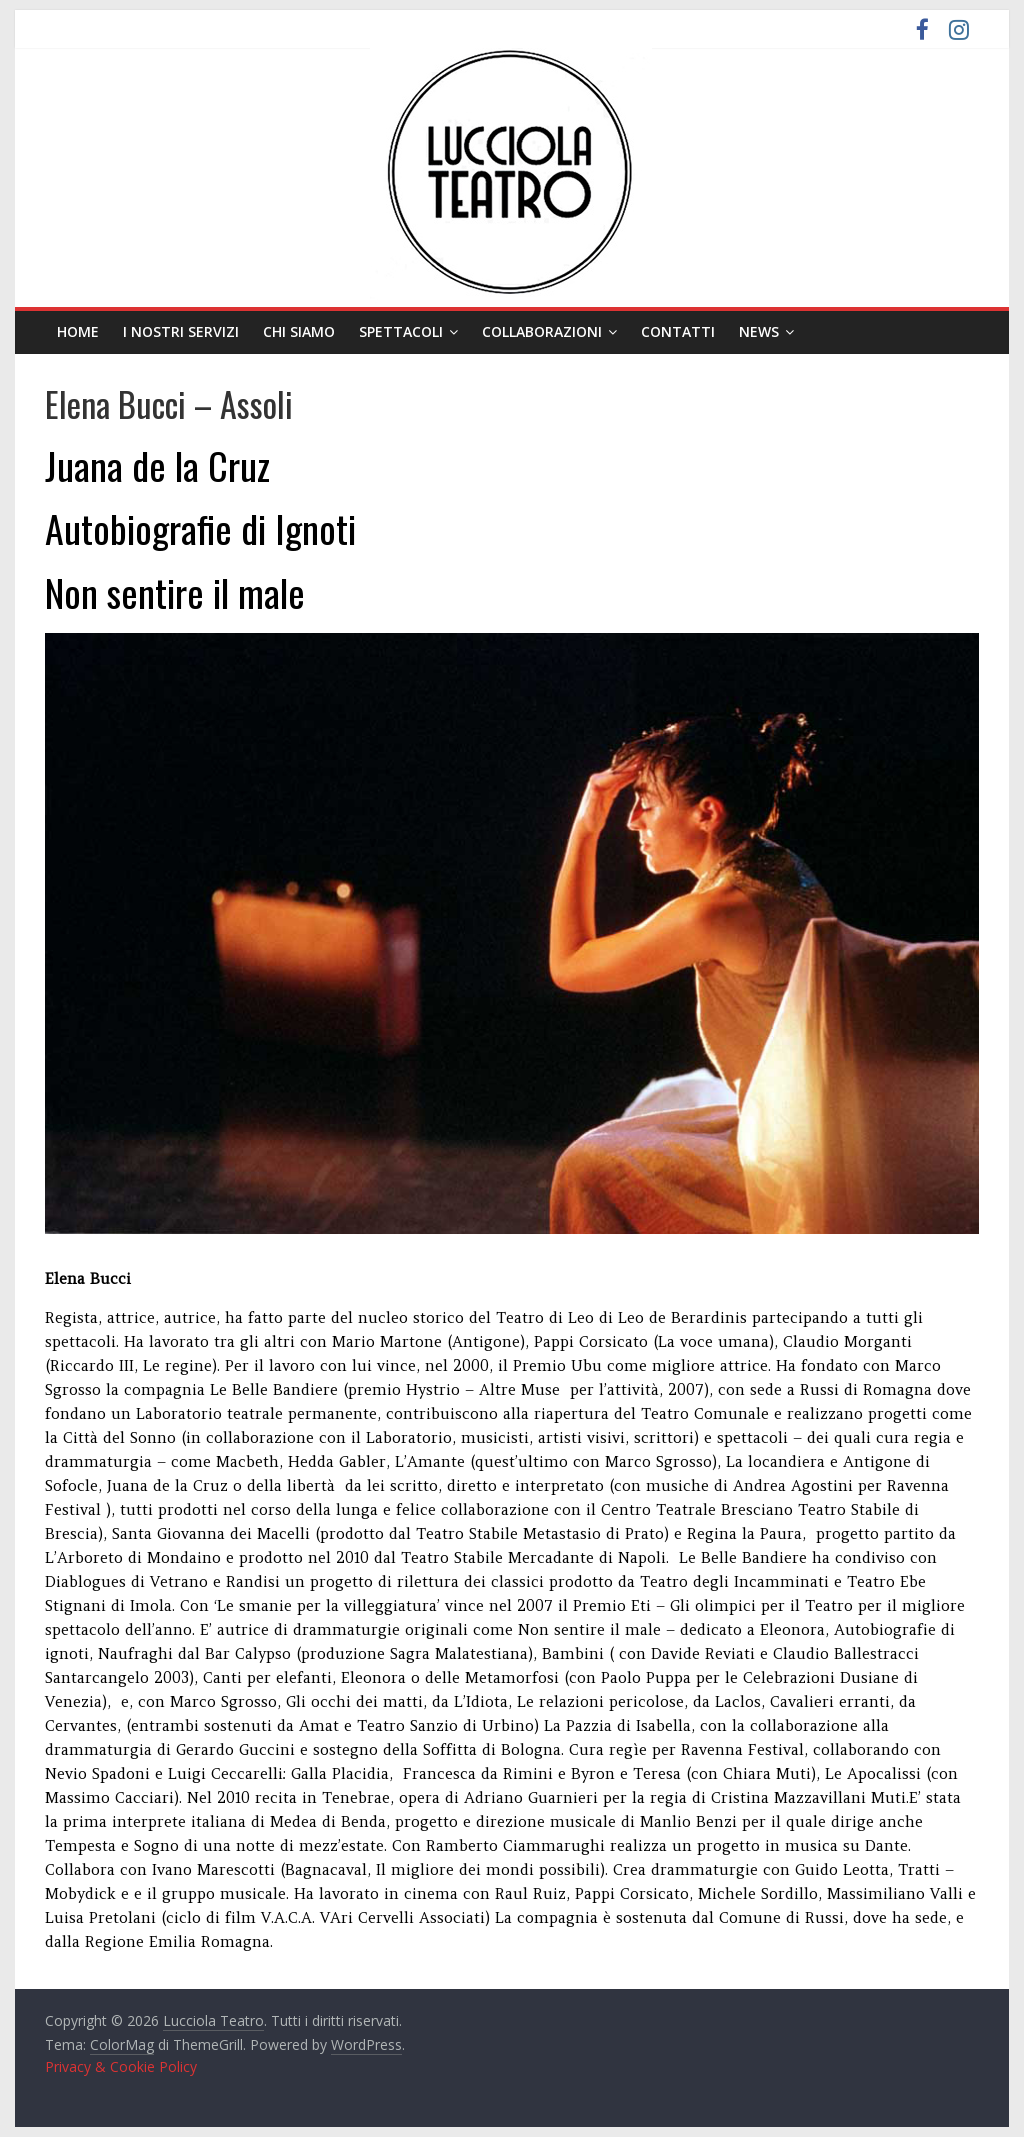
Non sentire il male (175, 592)
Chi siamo (299, 331)
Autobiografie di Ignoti (200, 528)
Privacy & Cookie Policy (121, 2066)
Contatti (678, 331)
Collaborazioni (542, 331)
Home (78, 331)
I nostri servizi (181, 331)
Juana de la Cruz (157, 465)
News (759, 331)
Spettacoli (401, 331)
